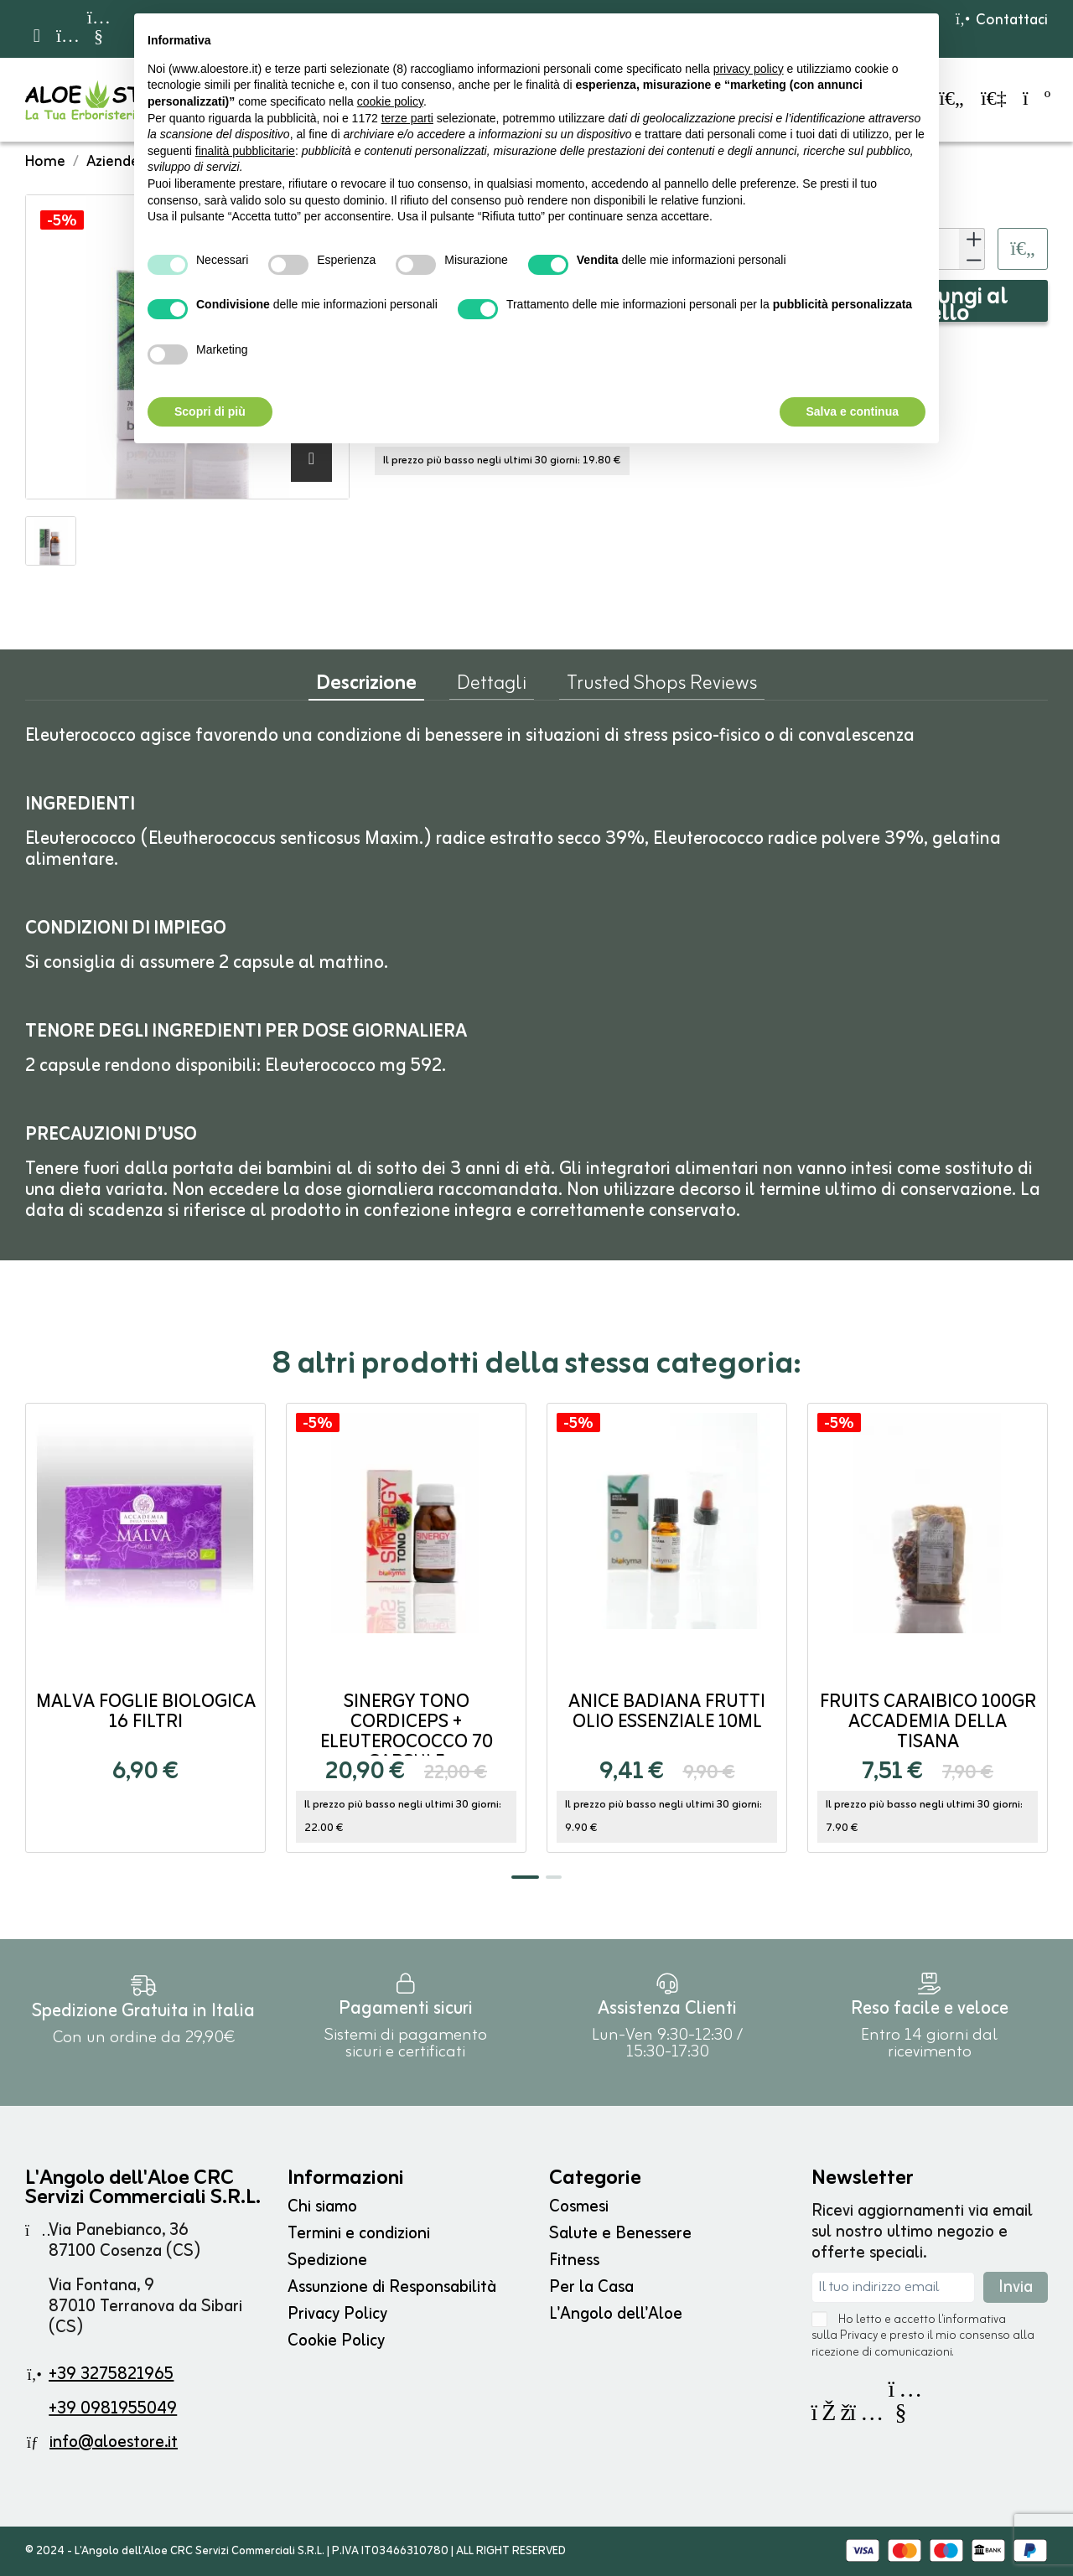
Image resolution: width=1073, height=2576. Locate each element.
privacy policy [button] (748, 68)
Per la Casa (591, 2287)
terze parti (407, 118)
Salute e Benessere (620, 2234)
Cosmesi (579, 2207)
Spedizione (327, 2260)
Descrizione (366, 688)
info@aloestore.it (113, 2442)
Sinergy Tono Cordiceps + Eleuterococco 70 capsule (406, 1732)
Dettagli (491, 687)
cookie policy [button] (390, 101)
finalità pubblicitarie (245, 151)
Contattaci (1001, 20)
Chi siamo (322, 2207)
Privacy (859, 2335)
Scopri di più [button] (210, 411)
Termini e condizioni (359, 2234)
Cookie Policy (336, 2341)
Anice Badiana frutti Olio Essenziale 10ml (666, 1712)
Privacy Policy (337, 2314)
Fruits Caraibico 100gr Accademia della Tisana (928, 1722)
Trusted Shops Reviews (662, 687)
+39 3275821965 (111, 2374)
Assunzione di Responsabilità (392, 2287)
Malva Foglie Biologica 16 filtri (146, 1712)
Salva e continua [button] (852, 411)
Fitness (574, 2260)
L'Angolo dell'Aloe (615, 2314)
